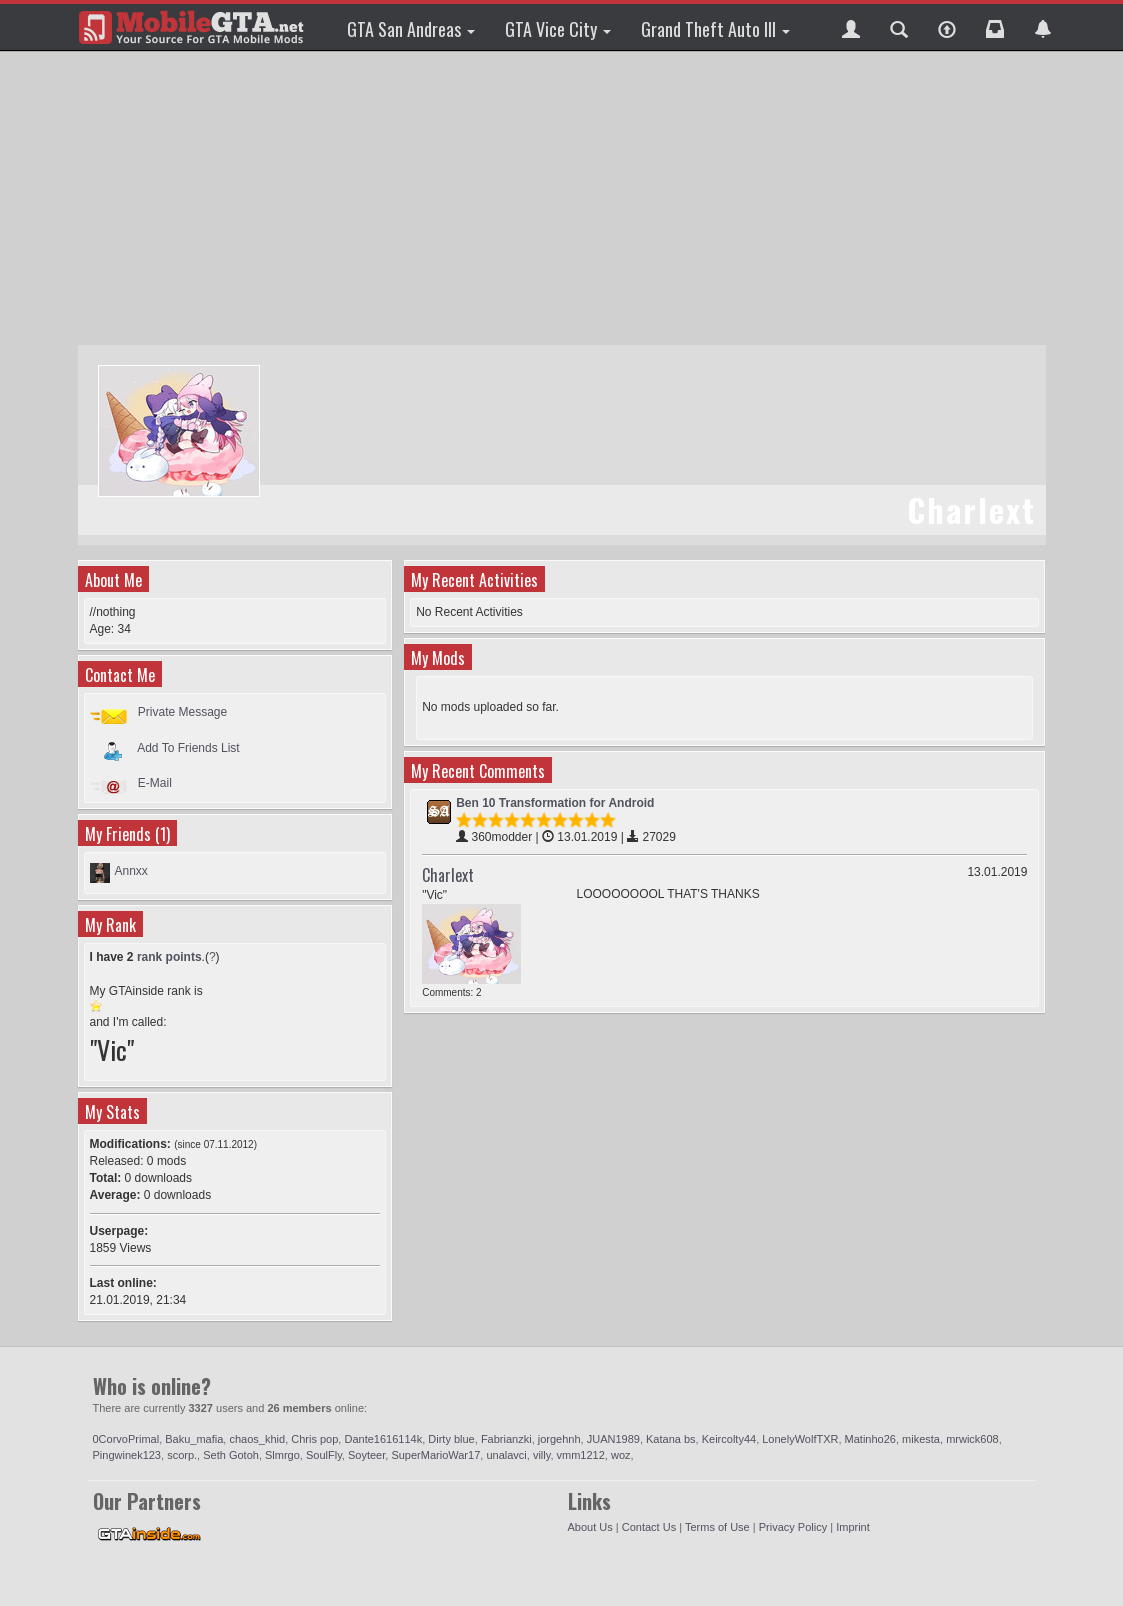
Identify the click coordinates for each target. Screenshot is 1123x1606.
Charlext (448, 875)
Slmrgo (282, 1455)
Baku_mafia (194, 1439)
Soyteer (366, 1455)
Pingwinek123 (127, 1455)
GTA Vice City (558, 29)
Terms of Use (717, 1527)
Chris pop (314, 1439)
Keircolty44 (729, 1439)
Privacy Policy (793, 1527)
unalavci (506, 1455)
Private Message (182, 712)
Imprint (853, 1527)
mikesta (921, 1439)
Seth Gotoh (231, 1455)
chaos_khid (257, 1439)
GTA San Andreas (411, 29)
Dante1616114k (383, 1439)
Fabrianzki (506, 1439)
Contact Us (649, 1527)
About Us (590, 1527)
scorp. (182, 1455)
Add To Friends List (188, 747)
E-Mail (155, 783)
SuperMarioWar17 (435, 1455)
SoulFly (324, 1455)
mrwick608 (972, 1439)
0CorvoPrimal (126, 1439)
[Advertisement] (564, 200)
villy (542, 1455)
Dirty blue (451, 1439)
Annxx (131, 871)
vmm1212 (581, 1455)
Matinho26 (870, 1439)
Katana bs (671, 1439)
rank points (169, 957)
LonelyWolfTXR (800, 1439)
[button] (851, 27)
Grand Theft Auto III (715, 29)
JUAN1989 (613, 1439)
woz (621, 1455)
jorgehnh (559, 1439)
